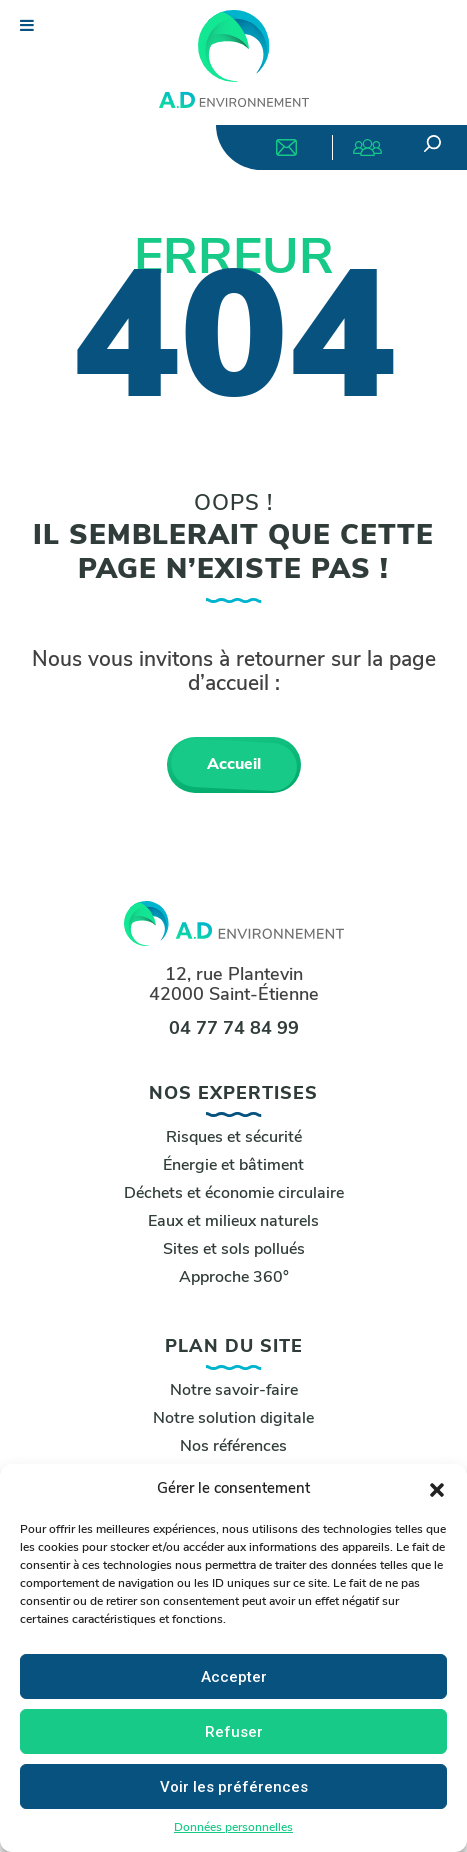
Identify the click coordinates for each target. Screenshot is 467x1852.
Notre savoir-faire (234, 1391)
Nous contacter (286, 147)
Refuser (234, 1732)
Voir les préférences (234, 1787)
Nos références (233, 1447)
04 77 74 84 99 (234, 1029)
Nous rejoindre (367, 147)
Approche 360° (234, 1278)
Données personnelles (233, 1828)
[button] (437, 1490)
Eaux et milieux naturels (233, 1222)
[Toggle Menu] (25, 25)
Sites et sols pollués (234, 1250)
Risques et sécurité (234, 1138)
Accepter (234, 1677)
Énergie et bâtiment (233, 1166)
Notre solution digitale (233, 1419)
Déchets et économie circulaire (234, 1194)
